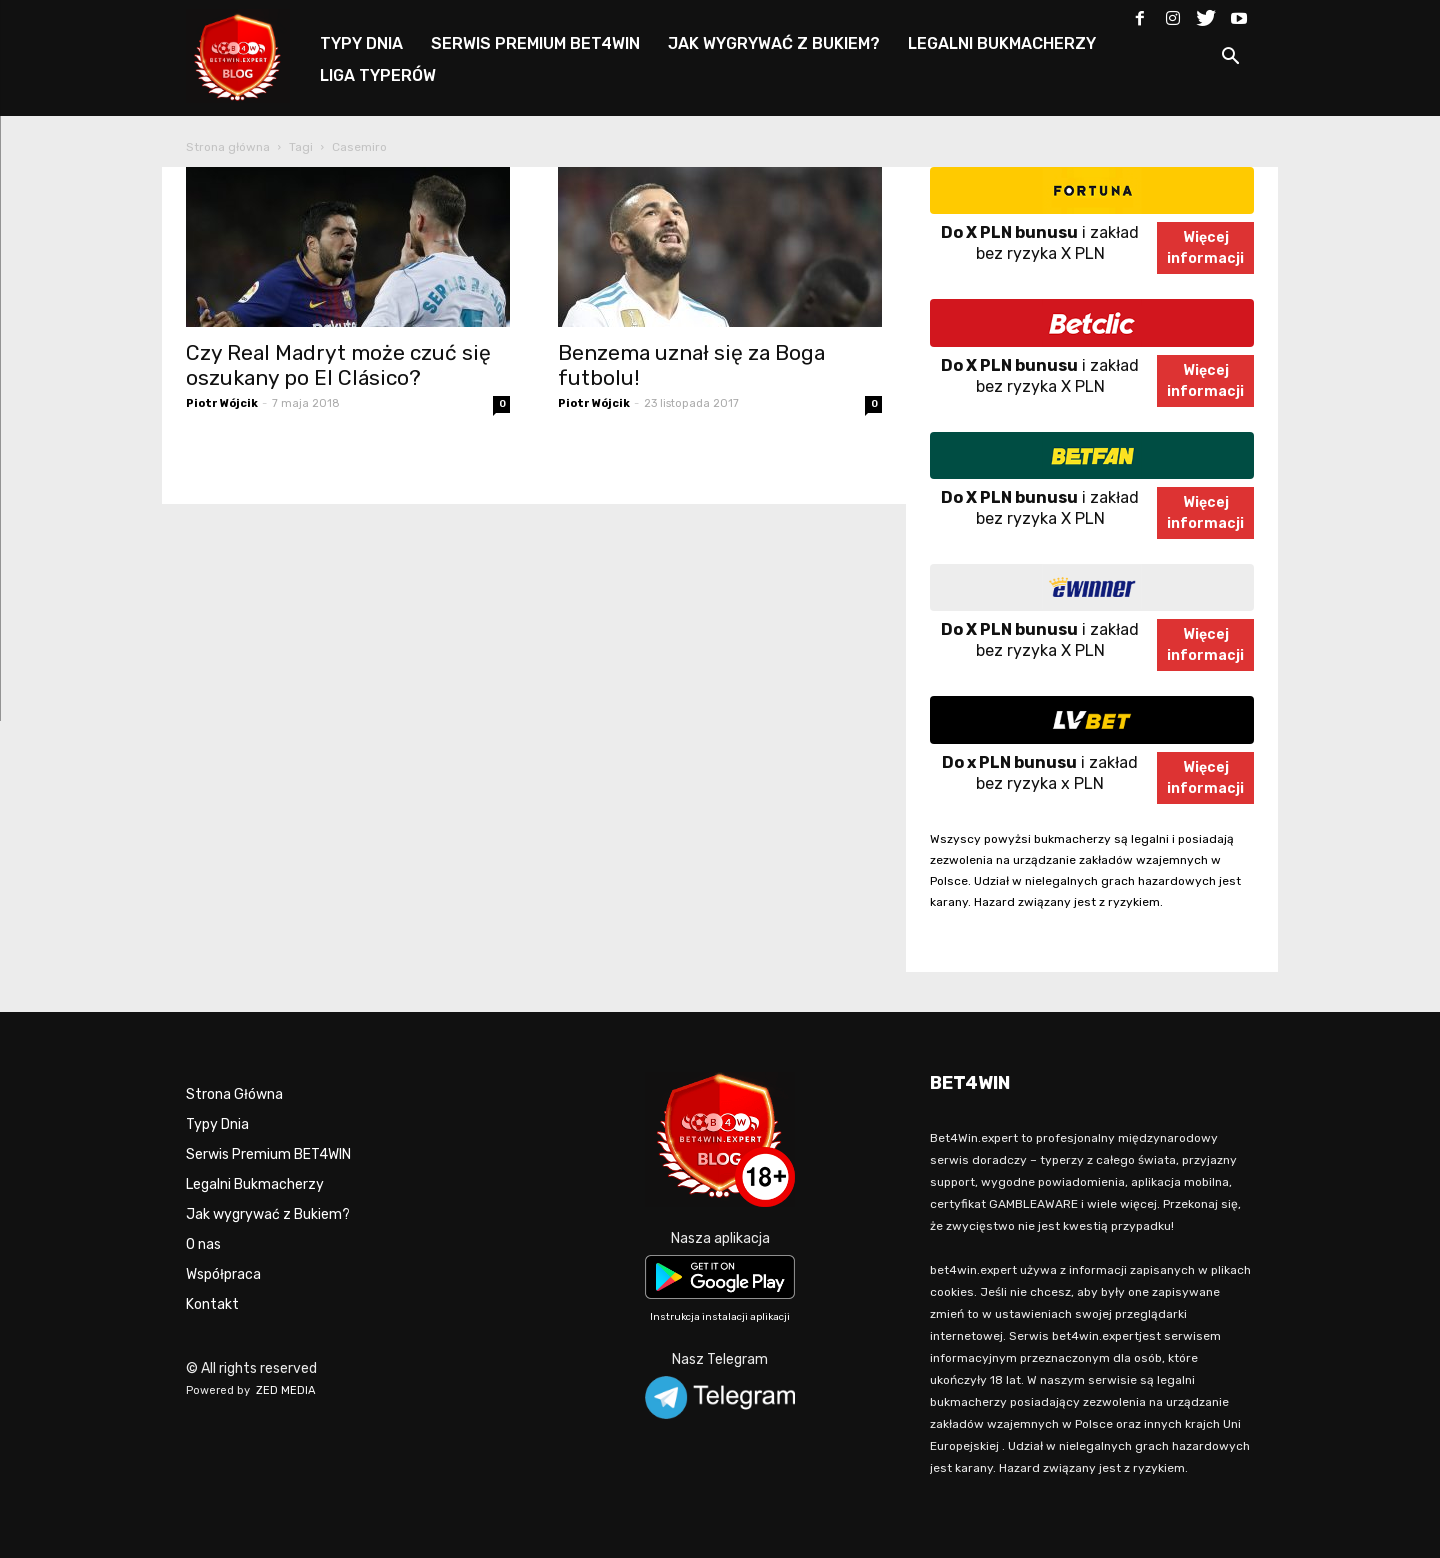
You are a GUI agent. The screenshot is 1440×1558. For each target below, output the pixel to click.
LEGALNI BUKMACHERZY (1002, 43)
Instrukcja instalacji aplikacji (720, 1317)
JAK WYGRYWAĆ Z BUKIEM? (774, 43)
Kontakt (212, 1304)
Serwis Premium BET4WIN (268, 1154)
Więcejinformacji (1205, 248)
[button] (1230, 59)
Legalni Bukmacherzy (255, 1184)
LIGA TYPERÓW (378, 75)
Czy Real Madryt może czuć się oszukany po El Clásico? (338, 365)
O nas (203, 1244)
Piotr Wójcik (222, 403)
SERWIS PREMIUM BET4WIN (535, 43)
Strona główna (228, 147)
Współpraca (223, 1274)
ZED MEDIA (286, 1390)
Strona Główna (234, 1094)
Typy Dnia (217, 1124)
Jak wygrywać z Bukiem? (268, 1214)
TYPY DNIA (361, 43)
